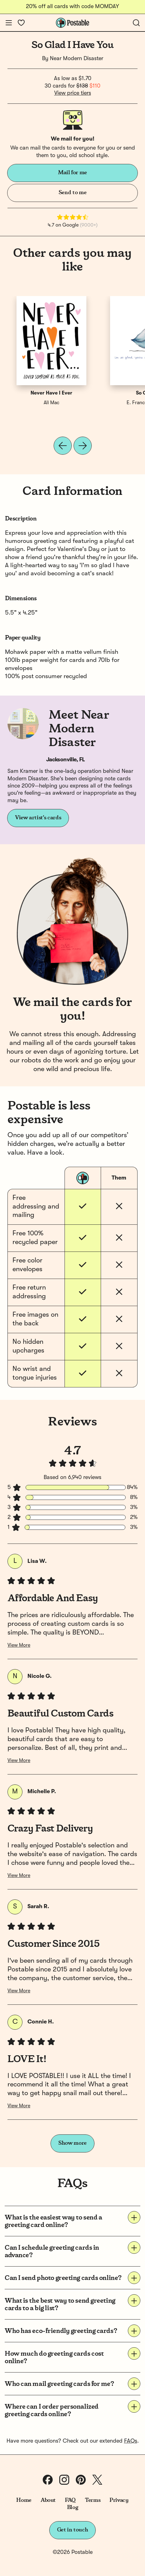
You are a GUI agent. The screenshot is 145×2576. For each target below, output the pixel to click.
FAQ (70, 2500)
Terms (92, 2500)
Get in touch (72, 2530)
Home (23, 2500)
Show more (72, 2143)
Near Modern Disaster (76, 58)
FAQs (130, 2441)
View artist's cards (38, 818)
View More (18, 1645)
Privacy (118, 2500)
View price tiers (72, 93)
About (48, 2500)
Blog (72, 2507)
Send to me (72, 192)
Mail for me (72, 172)
